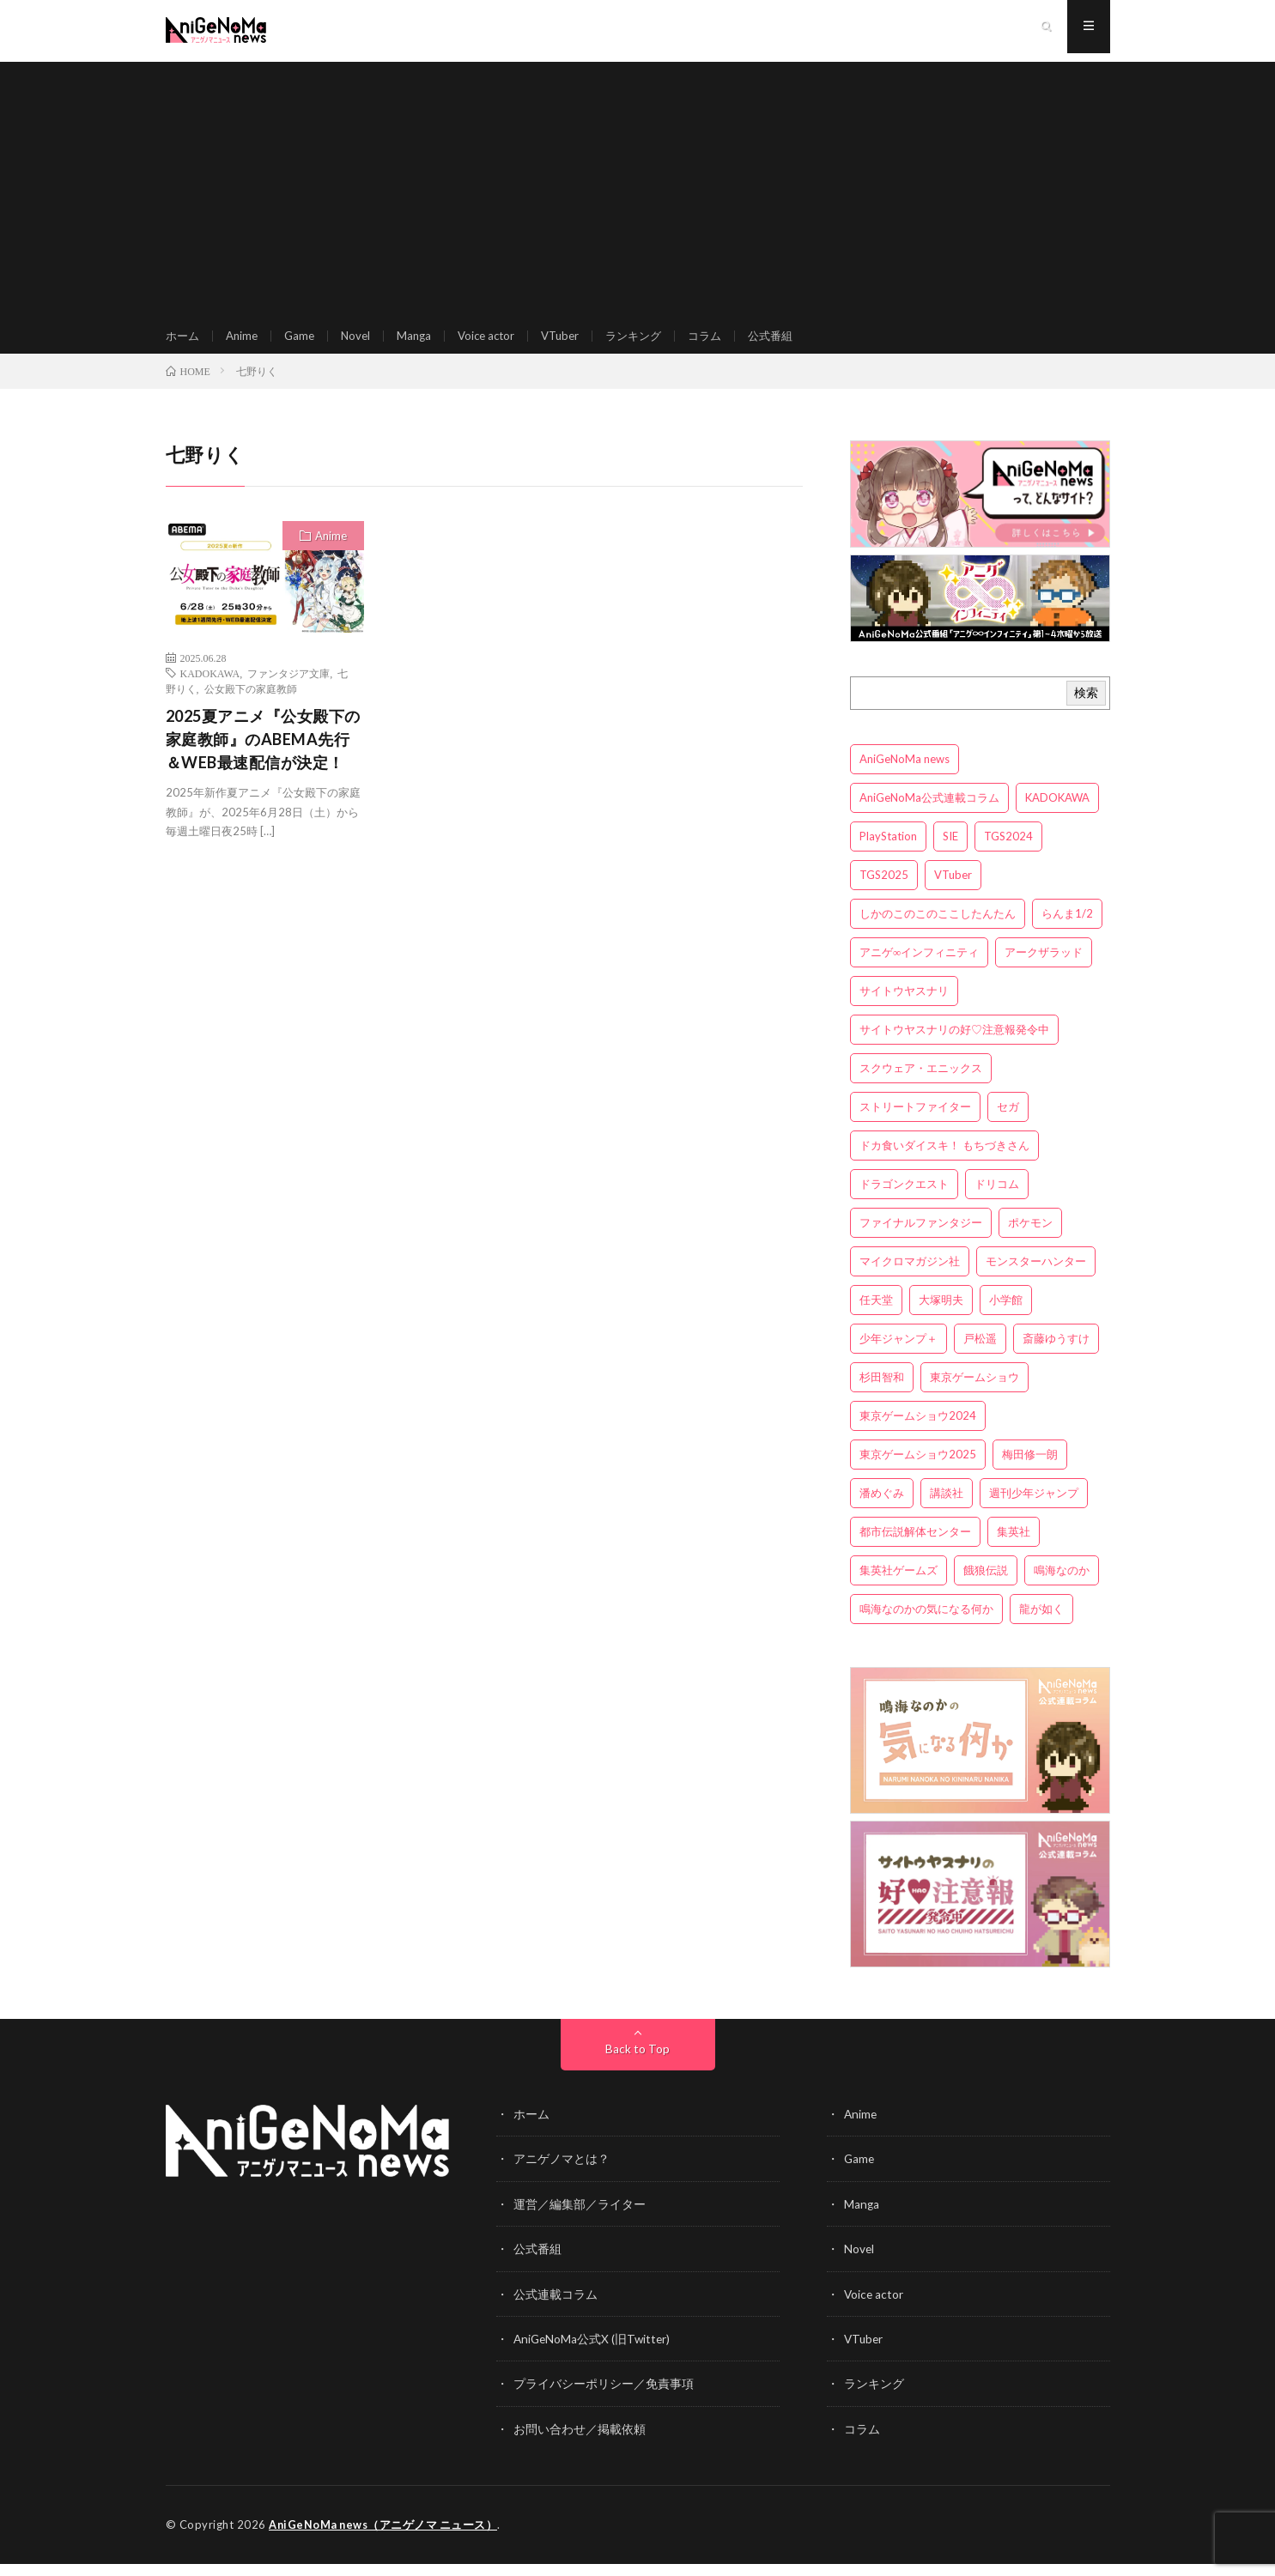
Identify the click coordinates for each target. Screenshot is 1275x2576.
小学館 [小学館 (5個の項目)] (1006, 1315)
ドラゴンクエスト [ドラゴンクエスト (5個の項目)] (904, 1199)
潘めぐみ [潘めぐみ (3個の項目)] (881, 1508)
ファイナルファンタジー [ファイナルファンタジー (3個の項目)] (920, 1238)
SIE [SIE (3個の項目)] (950, 851)
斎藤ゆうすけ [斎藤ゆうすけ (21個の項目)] (1056, 1354)
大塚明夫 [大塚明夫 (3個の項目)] (941, 1315)
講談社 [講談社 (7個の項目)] (946, 1508)
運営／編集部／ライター (579, 2218)
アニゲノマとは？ (561, 2174)
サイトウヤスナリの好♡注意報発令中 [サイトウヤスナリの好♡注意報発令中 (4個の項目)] (954, 1045)
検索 (1086, 707)
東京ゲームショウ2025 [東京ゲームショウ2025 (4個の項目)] (917, 1469)
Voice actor (498, 343)
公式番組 (797, 343)
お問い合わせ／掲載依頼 (579, 2441)
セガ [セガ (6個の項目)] (1008, 1122)
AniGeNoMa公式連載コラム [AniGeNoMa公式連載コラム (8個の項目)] (929, 813)
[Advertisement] (638, 189)
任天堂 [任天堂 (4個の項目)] (876, 1315)
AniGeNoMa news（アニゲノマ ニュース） (385, 2537)
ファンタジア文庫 (288, 688)
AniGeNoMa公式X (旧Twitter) (593, 2352)
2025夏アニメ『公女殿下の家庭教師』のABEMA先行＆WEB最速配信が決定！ (263, 754)
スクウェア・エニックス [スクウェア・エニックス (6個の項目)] (920, 1083)
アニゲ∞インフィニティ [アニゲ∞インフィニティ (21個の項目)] (919, 967)
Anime (245, 343)
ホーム (184, 343)
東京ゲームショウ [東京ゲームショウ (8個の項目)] (974, 1392)
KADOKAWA (210, 688)
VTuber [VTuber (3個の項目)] (953, 890)
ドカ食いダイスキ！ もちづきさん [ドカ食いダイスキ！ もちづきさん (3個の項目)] (944, 1160)
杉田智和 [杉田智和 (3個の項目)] (881, 1392)
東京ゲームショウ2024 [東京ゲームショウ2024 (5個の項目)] (917, 1431)
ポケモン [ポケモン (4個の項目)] (1030, 1238)
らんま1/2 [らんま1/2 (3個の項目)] (1067, 929)
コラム (728, 343)
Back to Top (637, 2064)
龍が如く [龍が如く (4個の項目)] (1041, 1624)
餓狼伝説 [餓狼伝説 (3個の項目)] (985, 1585)
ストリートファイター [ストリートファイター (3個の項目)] (915, 1122)
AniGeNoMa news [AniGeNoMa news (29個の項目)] (904, 774)
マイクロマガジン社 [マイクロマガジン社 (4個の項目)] (909, 1276)
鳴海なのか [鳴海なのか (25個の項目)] (1062, 1585)
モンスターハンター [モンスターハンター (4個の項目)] (1036, 1276)
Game (305, 343)
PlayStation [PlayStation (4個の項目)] (888, 851)
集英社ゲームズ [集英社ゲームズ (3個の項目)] (898, 1585)
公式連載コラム (555, 2307)
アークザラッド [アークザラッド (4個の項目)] (1044, 967)
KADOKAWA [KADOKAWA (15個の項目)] (1057, 813)
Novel (363, 343)
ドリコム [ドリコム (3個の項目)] (996, 1199)
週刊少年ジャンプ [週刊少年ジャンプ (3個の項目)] (1033, 1508)
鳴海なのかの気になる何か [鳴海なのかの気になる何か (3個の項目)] (926, 1624)
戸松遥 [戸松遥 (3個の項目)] (980, 1354)
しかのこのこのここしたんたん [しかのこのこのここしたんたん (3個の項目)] (937, 929)
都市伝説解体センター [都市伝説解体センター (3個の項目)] (915, 1547)
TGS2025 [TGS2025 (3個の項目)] (883, 890)
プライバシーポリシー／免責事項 (603, 2397)
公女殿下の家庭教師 (250, 704)
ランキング (653, 343)
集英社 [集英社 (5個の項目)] (1013, 1547)
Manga (423, 343)
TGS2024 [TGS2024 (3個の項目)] (1008, 851)
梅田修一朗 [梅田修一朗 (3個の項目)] (1030, 1469)
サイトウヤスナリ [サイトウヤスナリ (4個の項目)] (904, 1006)
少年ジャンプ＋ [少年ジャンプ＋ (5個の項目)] (898, 1354)
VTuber (576, 343)
